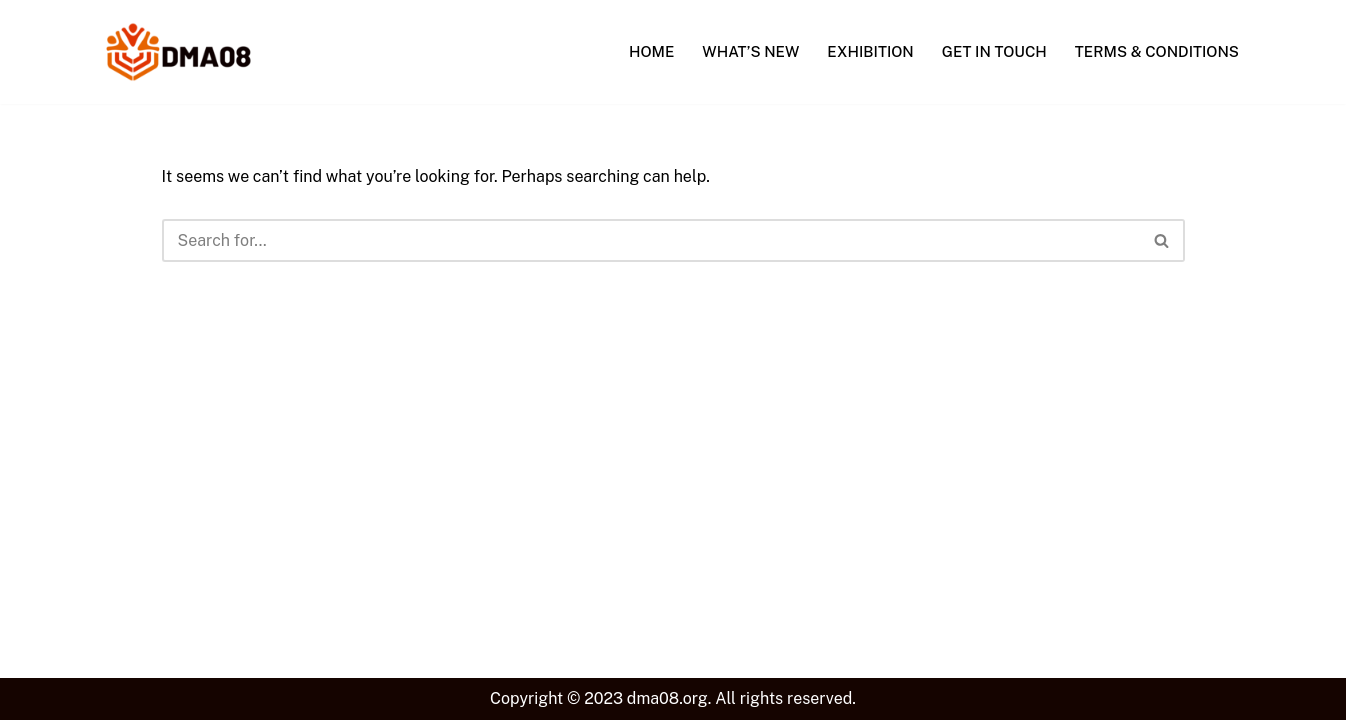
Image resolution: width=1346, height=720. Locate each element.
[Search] (651, 240)
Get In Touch (994, 51)
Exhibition (870, 51)
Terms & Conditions (1157, 51)
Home (651, 51)
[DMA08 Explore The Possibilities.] (178, 52)
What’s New (750, 51)
